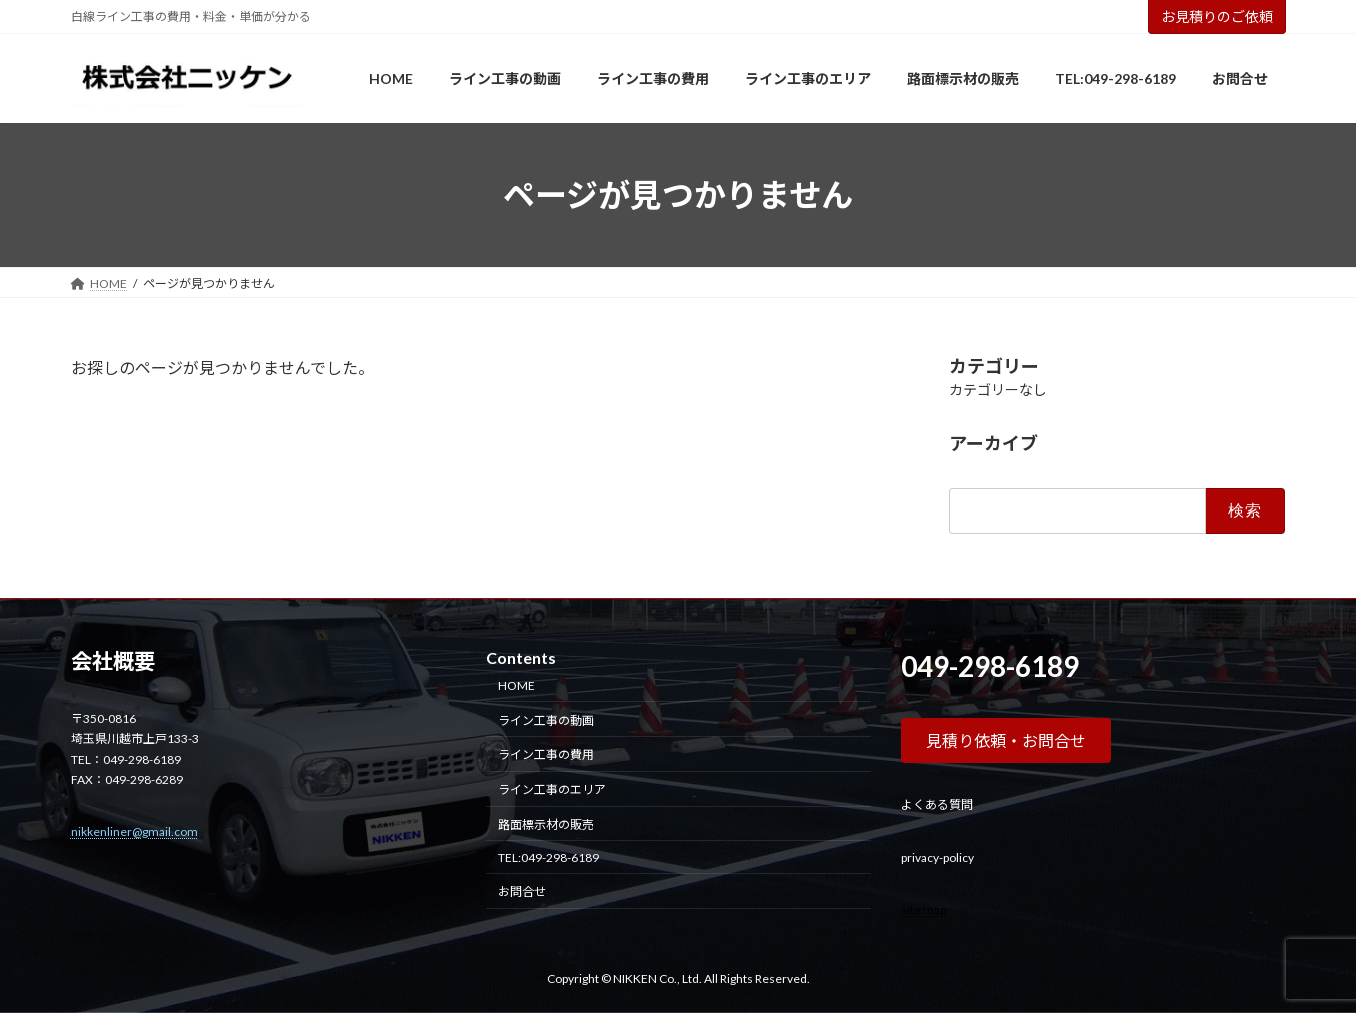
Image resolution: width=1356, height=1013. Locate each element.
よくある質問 (937, 804)
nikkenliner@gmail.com (134, 831)
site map (923, 909)
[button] (1006, 740)
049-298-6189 (990, 666)
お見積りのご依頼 (1217, 16)
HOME (516, 685)
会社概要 (113, 661)
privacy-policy (937, 857)
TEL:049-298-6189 (548, 857)
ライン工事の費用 (546, 754)
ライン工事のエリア (552, 789)
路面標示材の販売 (546, 824)
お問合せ (522, 892)
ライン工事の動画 (546, 720)
